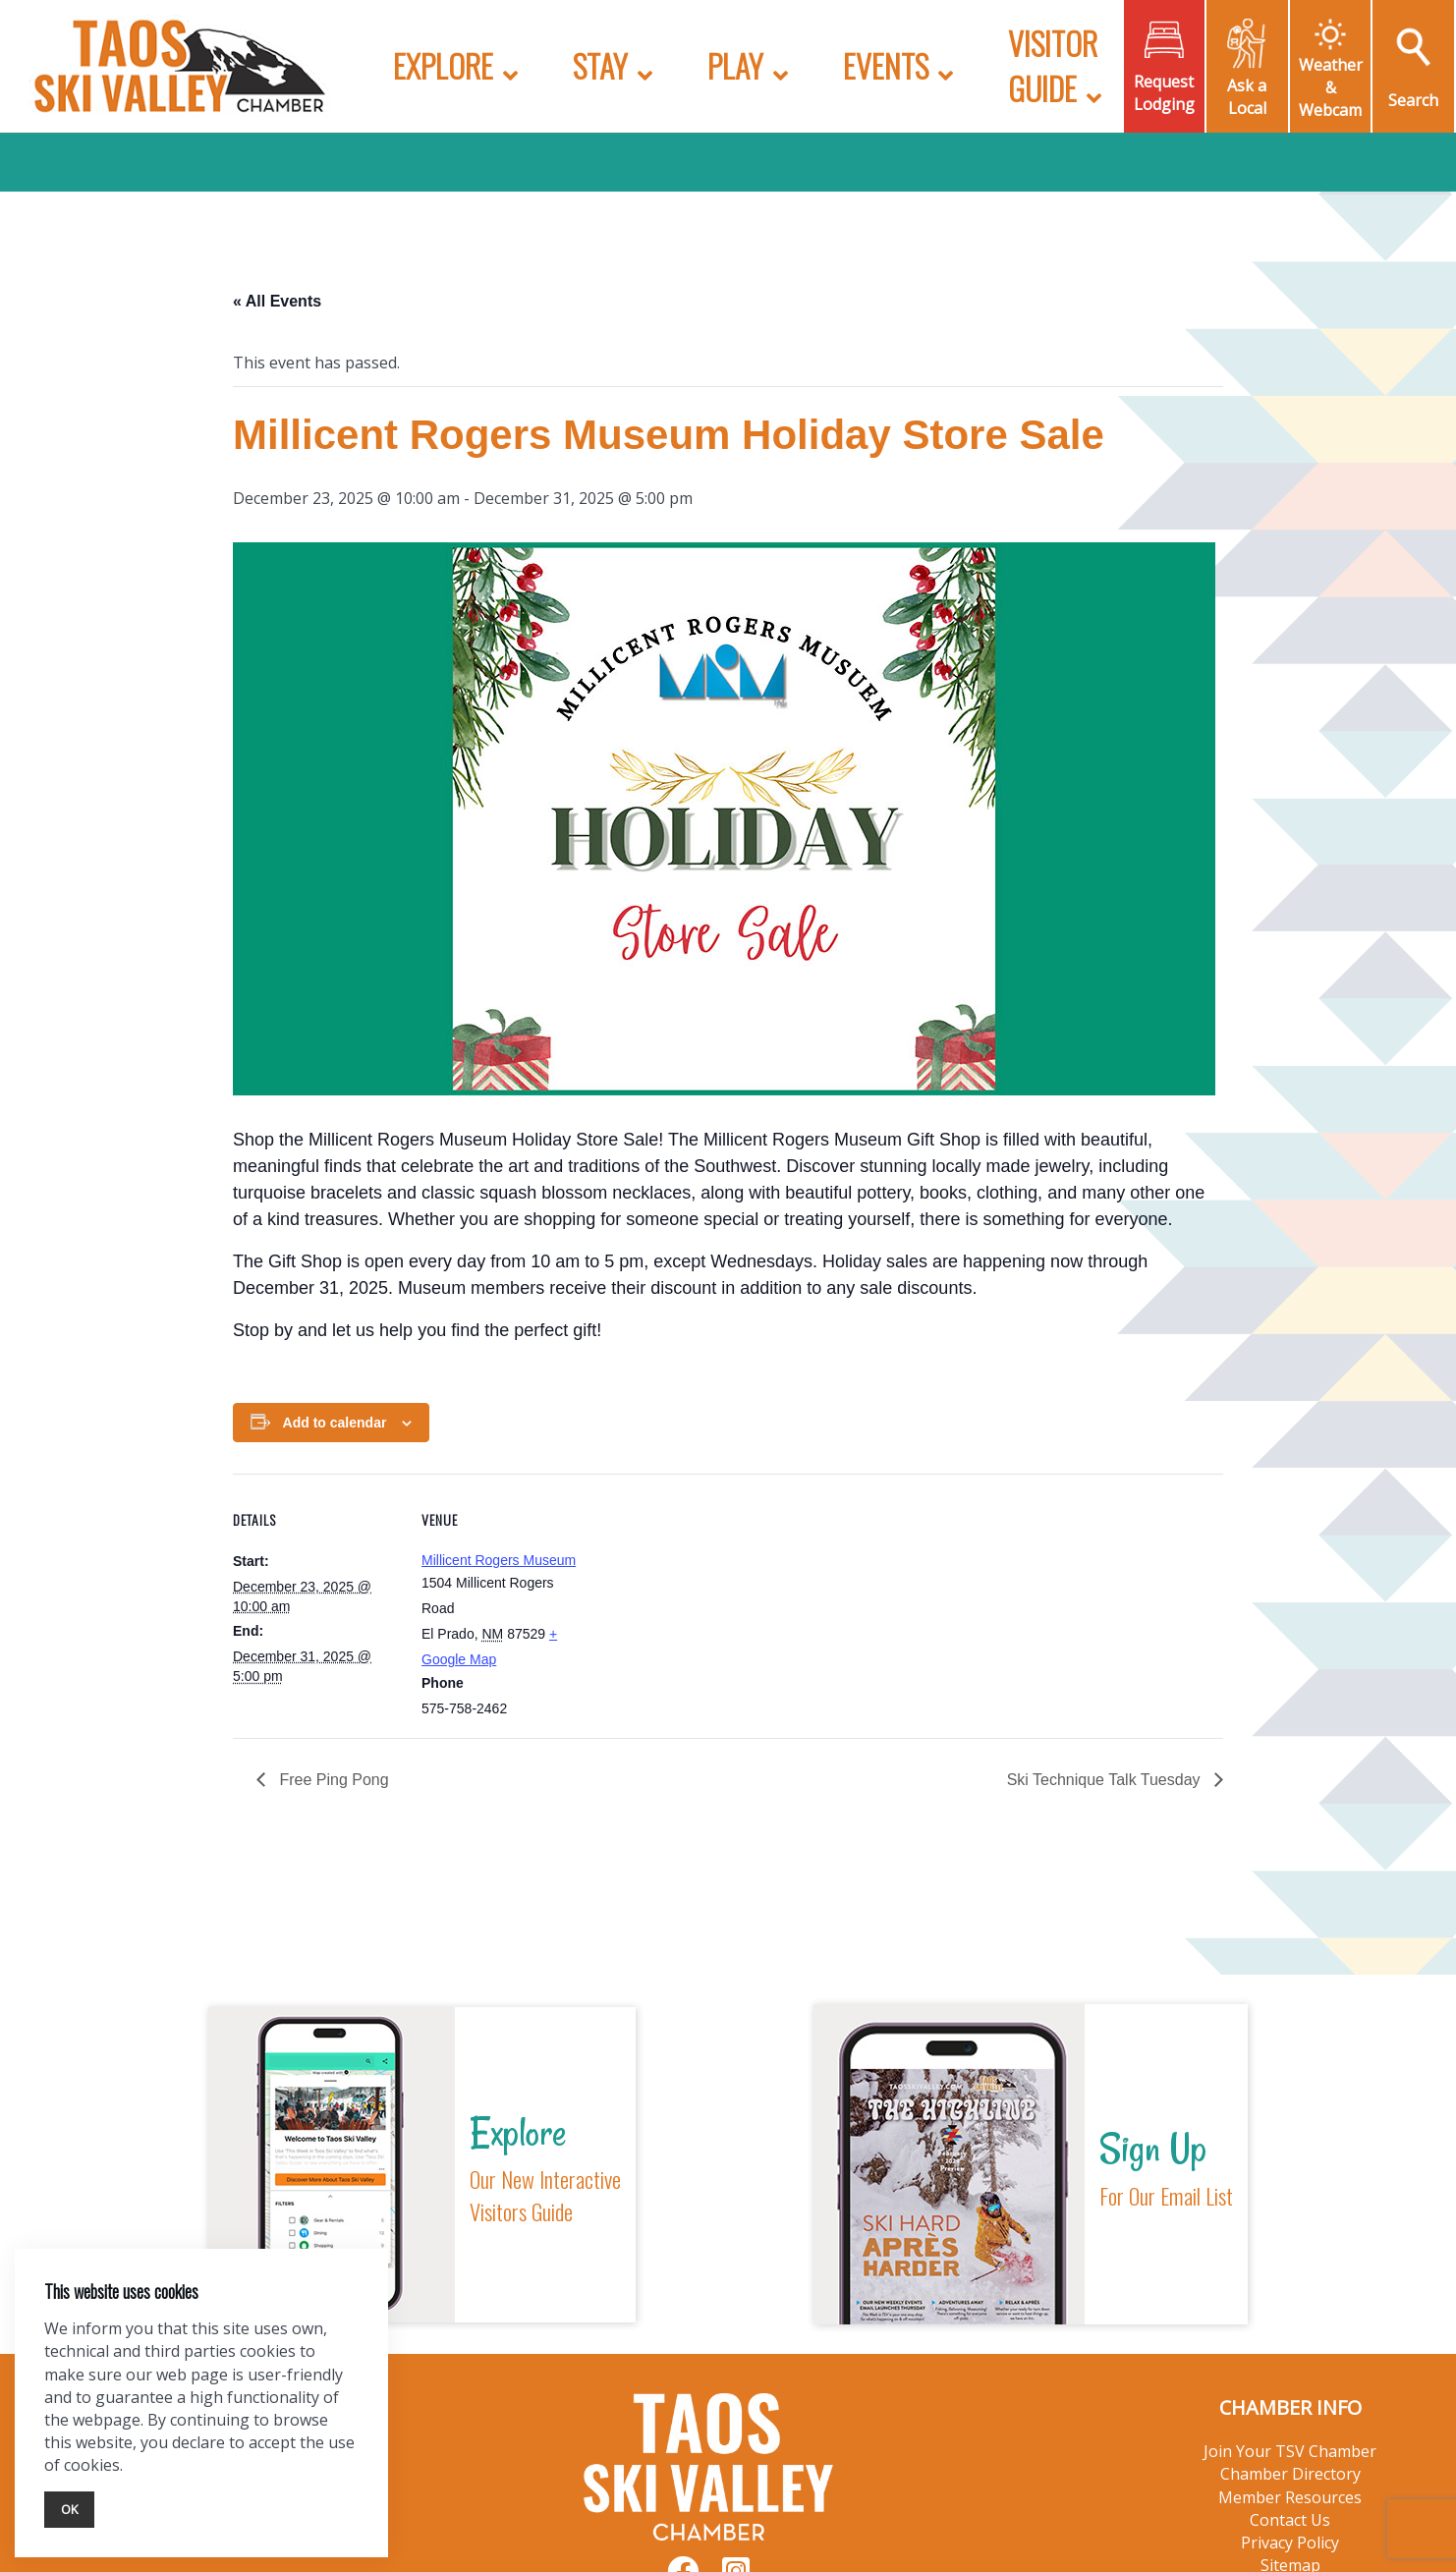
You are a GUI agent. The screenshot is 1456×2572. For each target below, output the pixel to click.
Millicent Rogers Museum (498, 1560)
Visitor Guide (1052, 65)
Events (885, 65)
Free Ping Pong (332, 1779)
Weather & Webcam (1331, 87)
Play (735, 65)
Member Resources (1290, 2497)
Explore (443, 65)
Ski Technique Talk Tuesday (1105, 1779)
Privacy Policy (1290, 2542)
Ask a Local (1246, 97)
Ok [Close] (69, 2509)
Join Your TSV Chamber (1290, 2451)
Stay (600, 65)
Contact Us (1290, 2520)
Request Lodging (1164, 93)
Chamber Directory (1290, 2474)
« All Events (277, 301)
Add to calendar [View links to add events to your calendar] (335, 1422)
